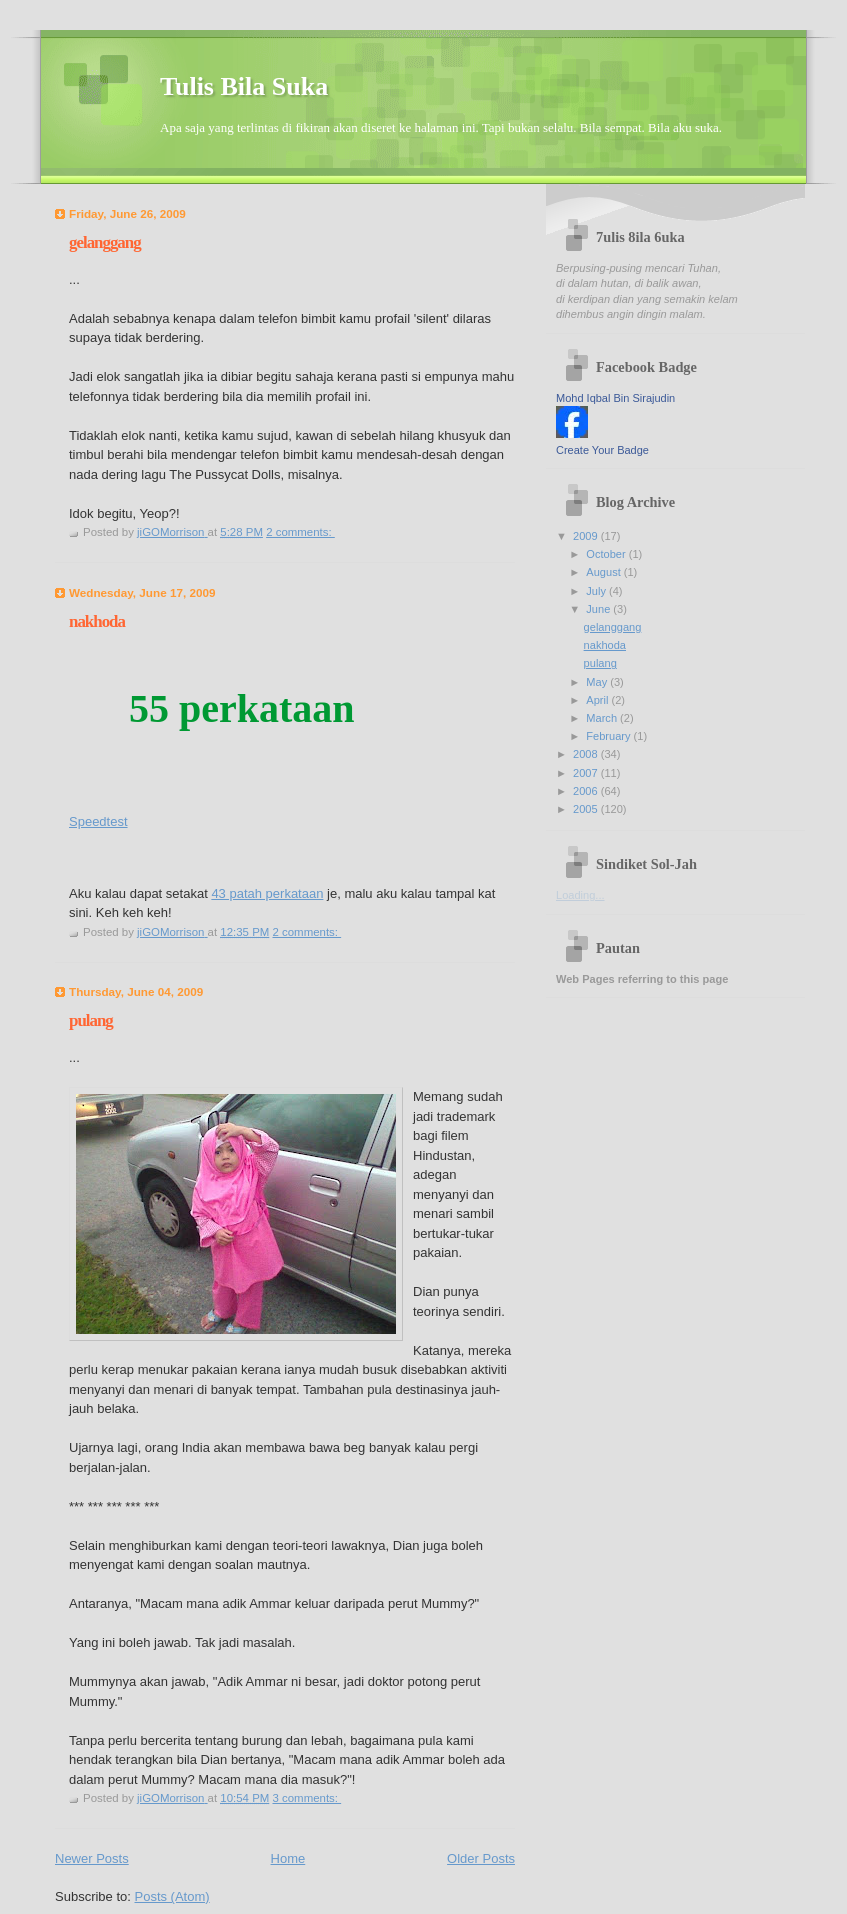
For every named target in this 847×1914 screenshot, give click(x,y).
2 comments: (300, 532)
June (599, 609)
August (604, 572)
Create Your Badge (602, 450)
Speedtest (98, 821)
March (603, 718)
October (607, 554)
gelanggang (105, 242)
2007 (587, 773)
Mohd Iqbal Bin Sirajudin (615, 398)
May (598, 682)
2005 (587, 809)
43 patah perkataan (267, 893)
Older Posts (481, 1858)
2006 (587, 791)
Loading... (580, 895)
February (609, 736)
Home (288, 1858)
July (597, 591)
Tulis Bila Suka (244, 86)
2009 (587, 536)
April (598, 700)
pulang (91, 1020)
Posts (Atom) (172, 1896)
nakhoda (97, 621)
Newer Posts (92, 1858)
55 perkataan (242, 708)
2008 (587, 754)
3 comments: (306, 1798)
